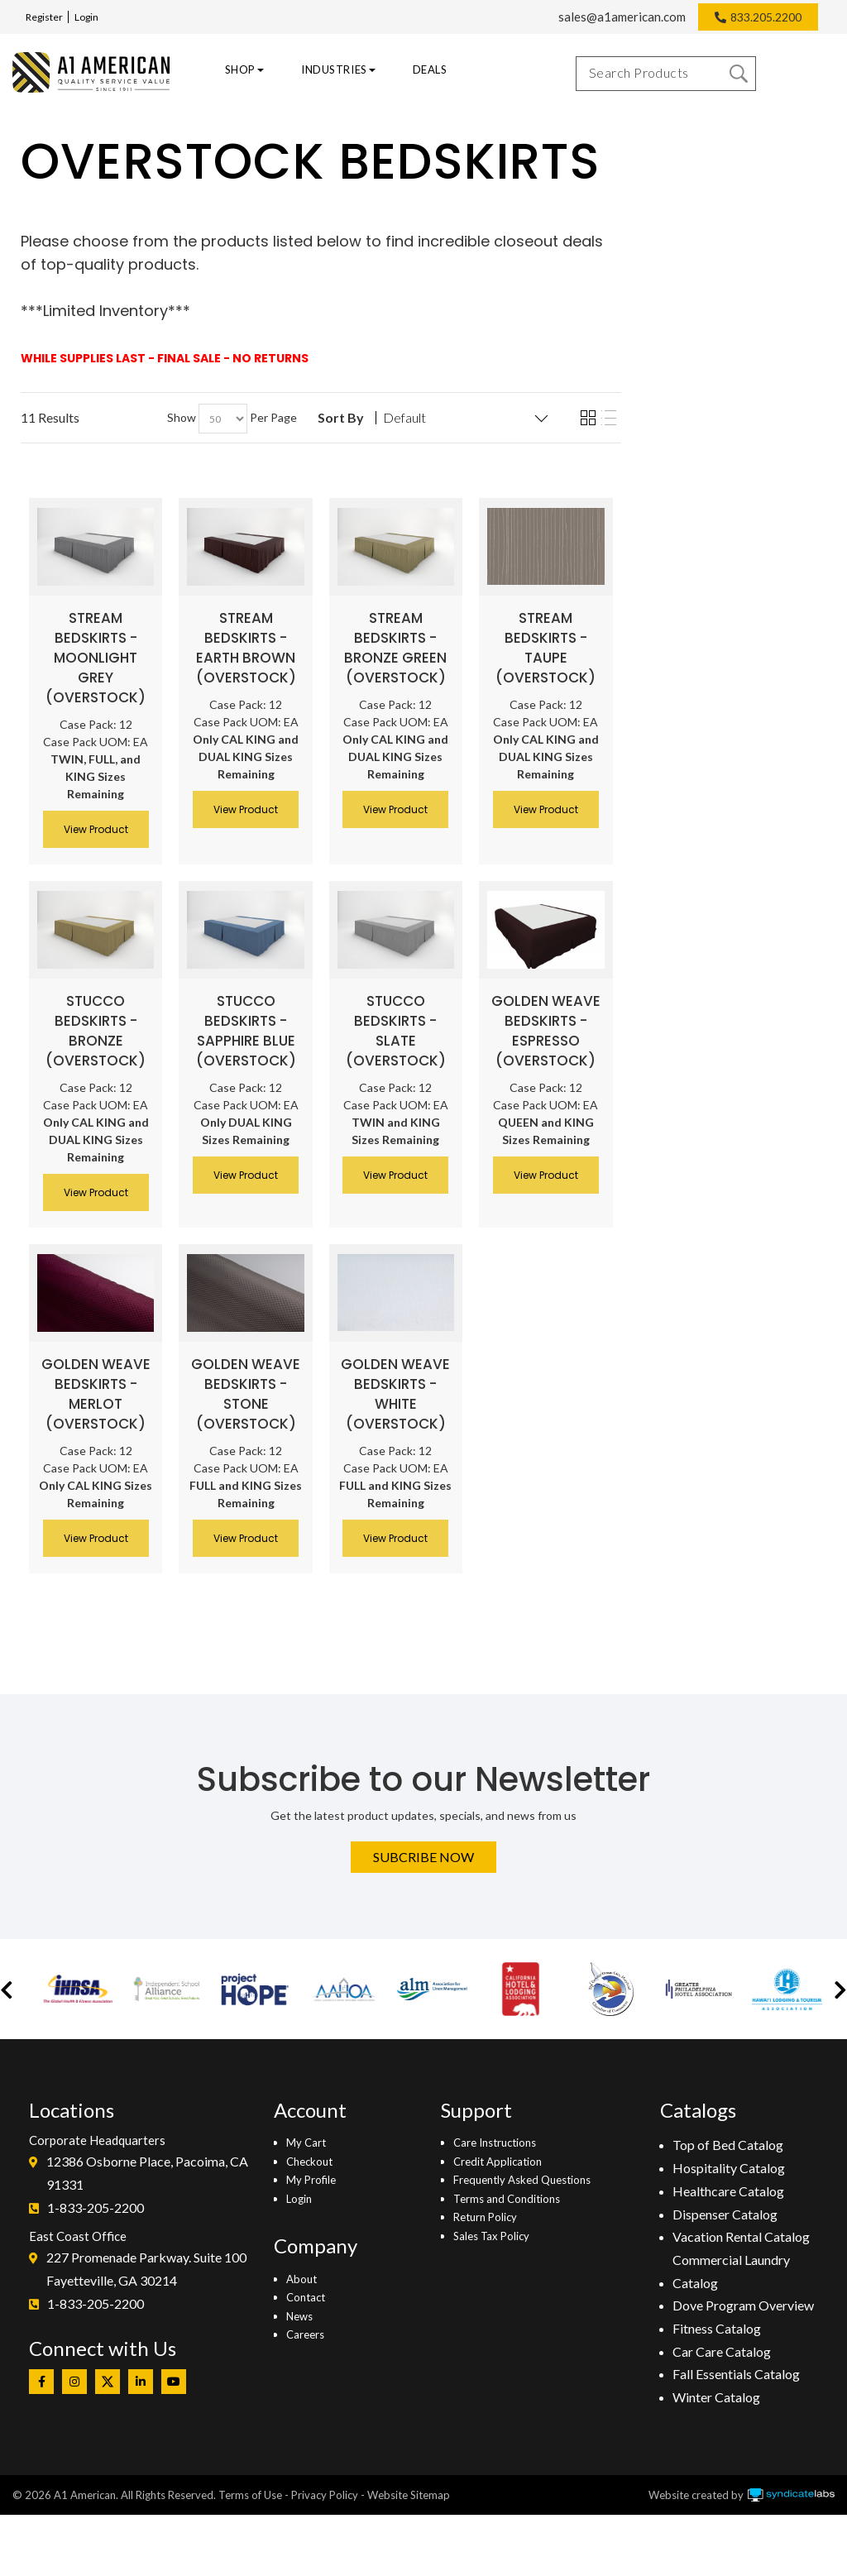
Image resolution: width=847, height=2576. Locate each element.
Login (86, 17)
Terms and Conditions (506, 2198)
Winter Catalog (716, 2397)
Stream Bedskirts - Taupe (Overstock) (545, 647)
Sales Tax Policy (491, 2236)
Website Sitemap (408, 2495)
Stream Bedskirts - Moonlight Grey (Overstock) (95, 657)
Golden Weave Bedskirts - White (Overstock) (395, 1394)
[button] (6, 1989)
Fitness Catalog (716, 2328)
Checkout (309, 2161)
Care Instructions (494, 2142)
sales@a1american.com (622, 16)
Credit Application (497, 2161)
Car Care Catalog (721, 2351)
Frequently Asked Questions (522, 2179)
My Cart (306, 2142)
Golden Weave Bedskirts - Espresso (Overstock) (546, 1030)
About (301, 2279)
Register (44, 17)
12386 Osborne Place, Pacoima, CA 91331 (147, 2172)
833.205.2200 (766, 17)
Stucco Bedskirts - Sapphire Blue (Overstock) (246, 1030)
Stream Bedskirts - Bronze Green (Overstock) (395, 647)
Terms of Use (250, 2495)
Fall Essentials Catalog (736, 2374)
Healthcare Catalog (728, 2191)
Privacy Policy (324, 2495)
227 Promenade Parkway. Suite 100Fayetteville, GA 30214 (146, 2268)
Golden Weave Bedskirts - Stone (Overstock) (245, 1394)
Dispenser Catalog (725, 2214)
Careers (305, 2334)
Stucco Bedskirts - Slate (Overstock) (396, 1030)
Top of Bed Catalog (727, 2144)
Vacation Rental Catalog (741, 2236)
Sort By (341, 417)
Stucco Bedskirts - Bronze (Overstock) (95, 1030)
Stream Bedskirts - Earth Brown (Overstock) (246, 647)
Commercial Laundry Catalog (731, 2271)
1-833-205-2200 (95, 2207)
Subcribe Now (423, 1857)
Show (181, 417)
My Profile (311, 2179)
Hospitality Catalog (728, 2168)
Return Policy (485, 2217)
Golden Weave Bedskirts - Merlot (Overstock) (96, 1394)
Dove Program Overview (743, 2305)
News (299, 2316)
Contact (305, 2297)
